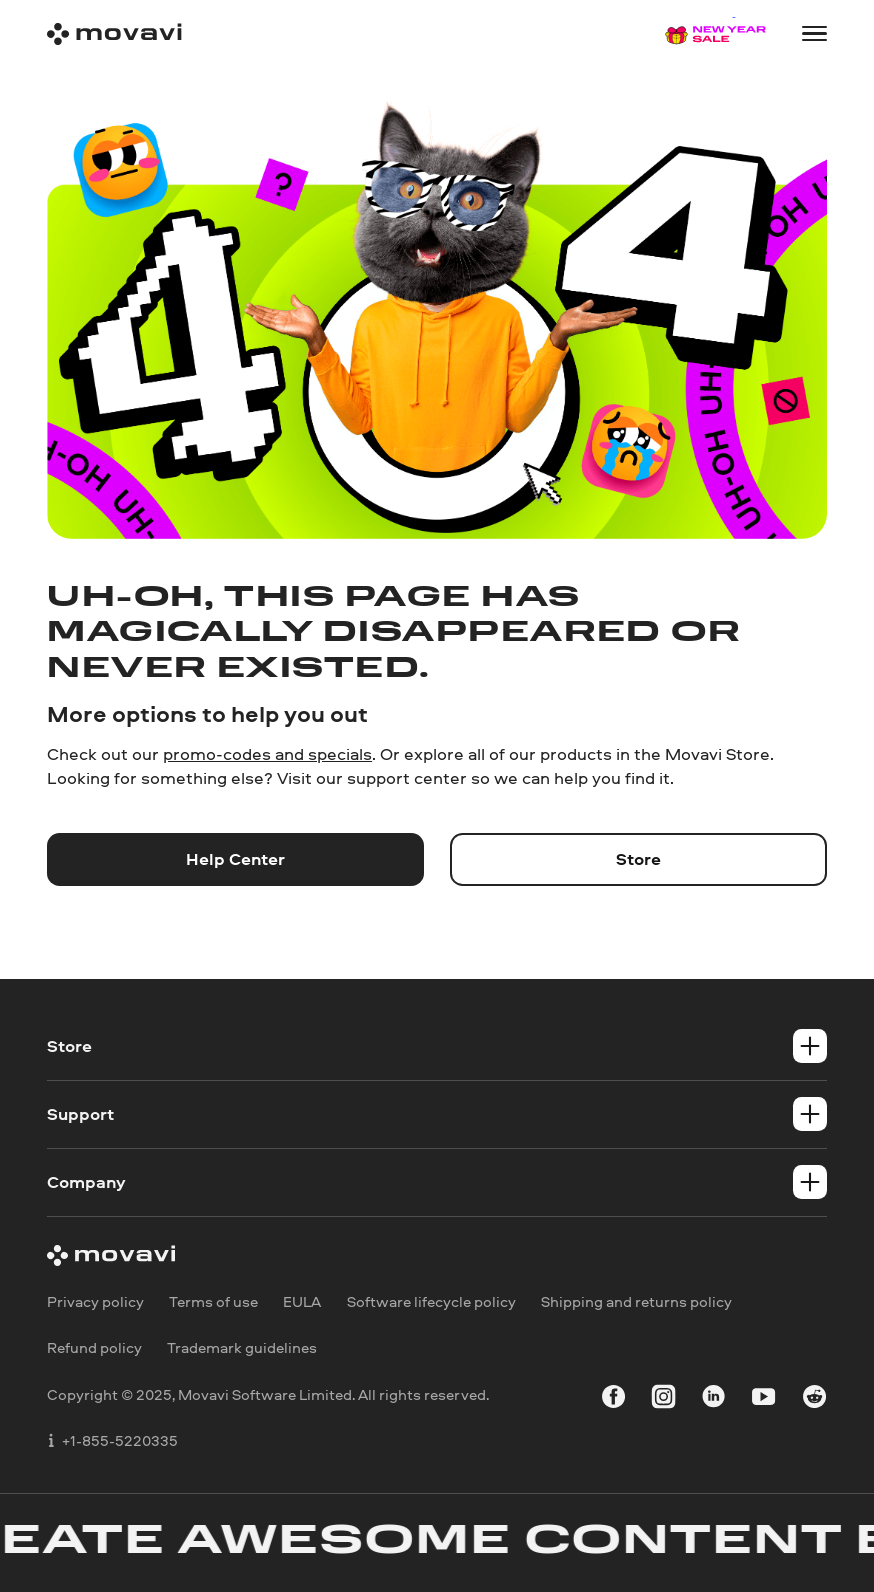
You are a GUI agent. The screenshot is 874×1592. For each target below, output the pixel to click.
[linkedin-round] (713, 1398)
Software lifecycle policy (431, 1301)
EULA (302, 1301)
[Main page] (114, 34)
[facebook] (613, 1398)
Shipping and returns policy (636, 1301)
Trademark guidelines (242, 1347)
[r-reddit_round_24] (814, 1398)
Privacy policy (95, 1301)
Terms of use (213, 1301)
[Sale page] (716, 34)
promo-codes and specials (267, 753)
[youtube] (763, 1398)
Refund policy (94, 1347)
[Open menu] (814, 33)
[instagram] (663, 1398)
